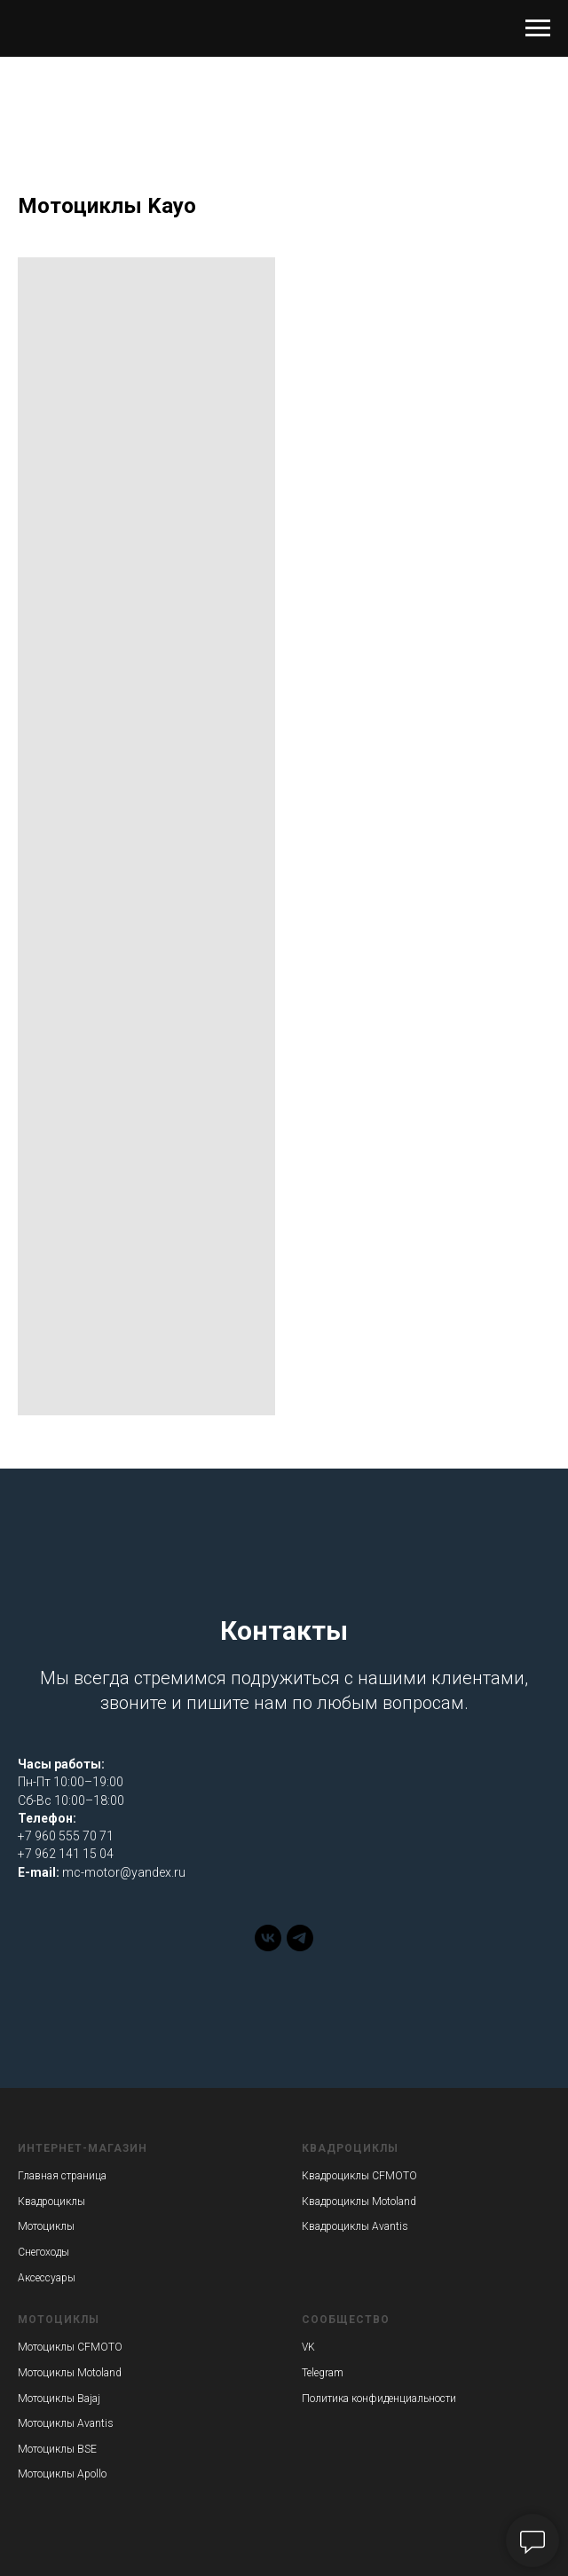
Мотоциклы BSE (57, 2449)
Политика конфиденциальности (379, 2398)
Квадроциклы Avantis (355, 2226)
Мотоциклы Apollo (62, 2474)
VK (308, 2347)
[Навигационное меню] (537, 28)
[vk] (268, 1946)
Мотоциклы (46, 2226)
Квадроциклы (51, 2201)
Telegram (322, 2373)
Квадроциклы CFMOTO (359, 2176)
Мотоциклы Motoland (70, 2373)
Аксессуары (46, 2278)
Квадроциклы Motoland (359, 2201)
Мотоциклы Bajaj (59, 2398)
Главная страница (62, 2176)
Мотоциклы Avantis (66, 2423)
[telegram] (300, 1946)
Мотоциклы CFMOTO (70, 2347)
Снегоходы (43, 2252)
